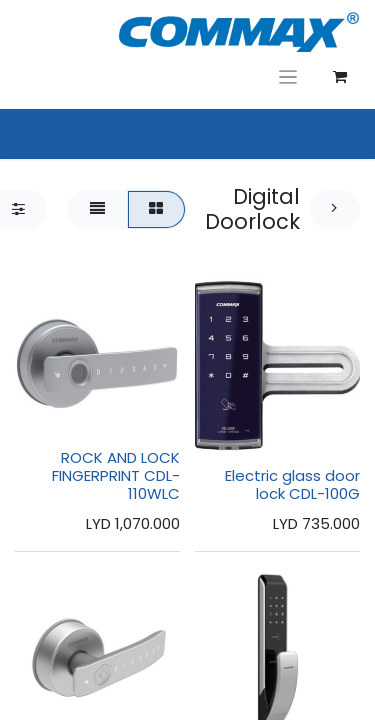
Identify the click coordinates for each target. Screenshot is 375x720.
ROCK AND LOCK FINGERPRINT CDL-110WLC (116, 475)
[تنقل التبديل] (288, 76)
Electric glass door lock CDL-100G (292, 484)
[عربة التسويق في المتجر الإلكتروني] (340, 77)
